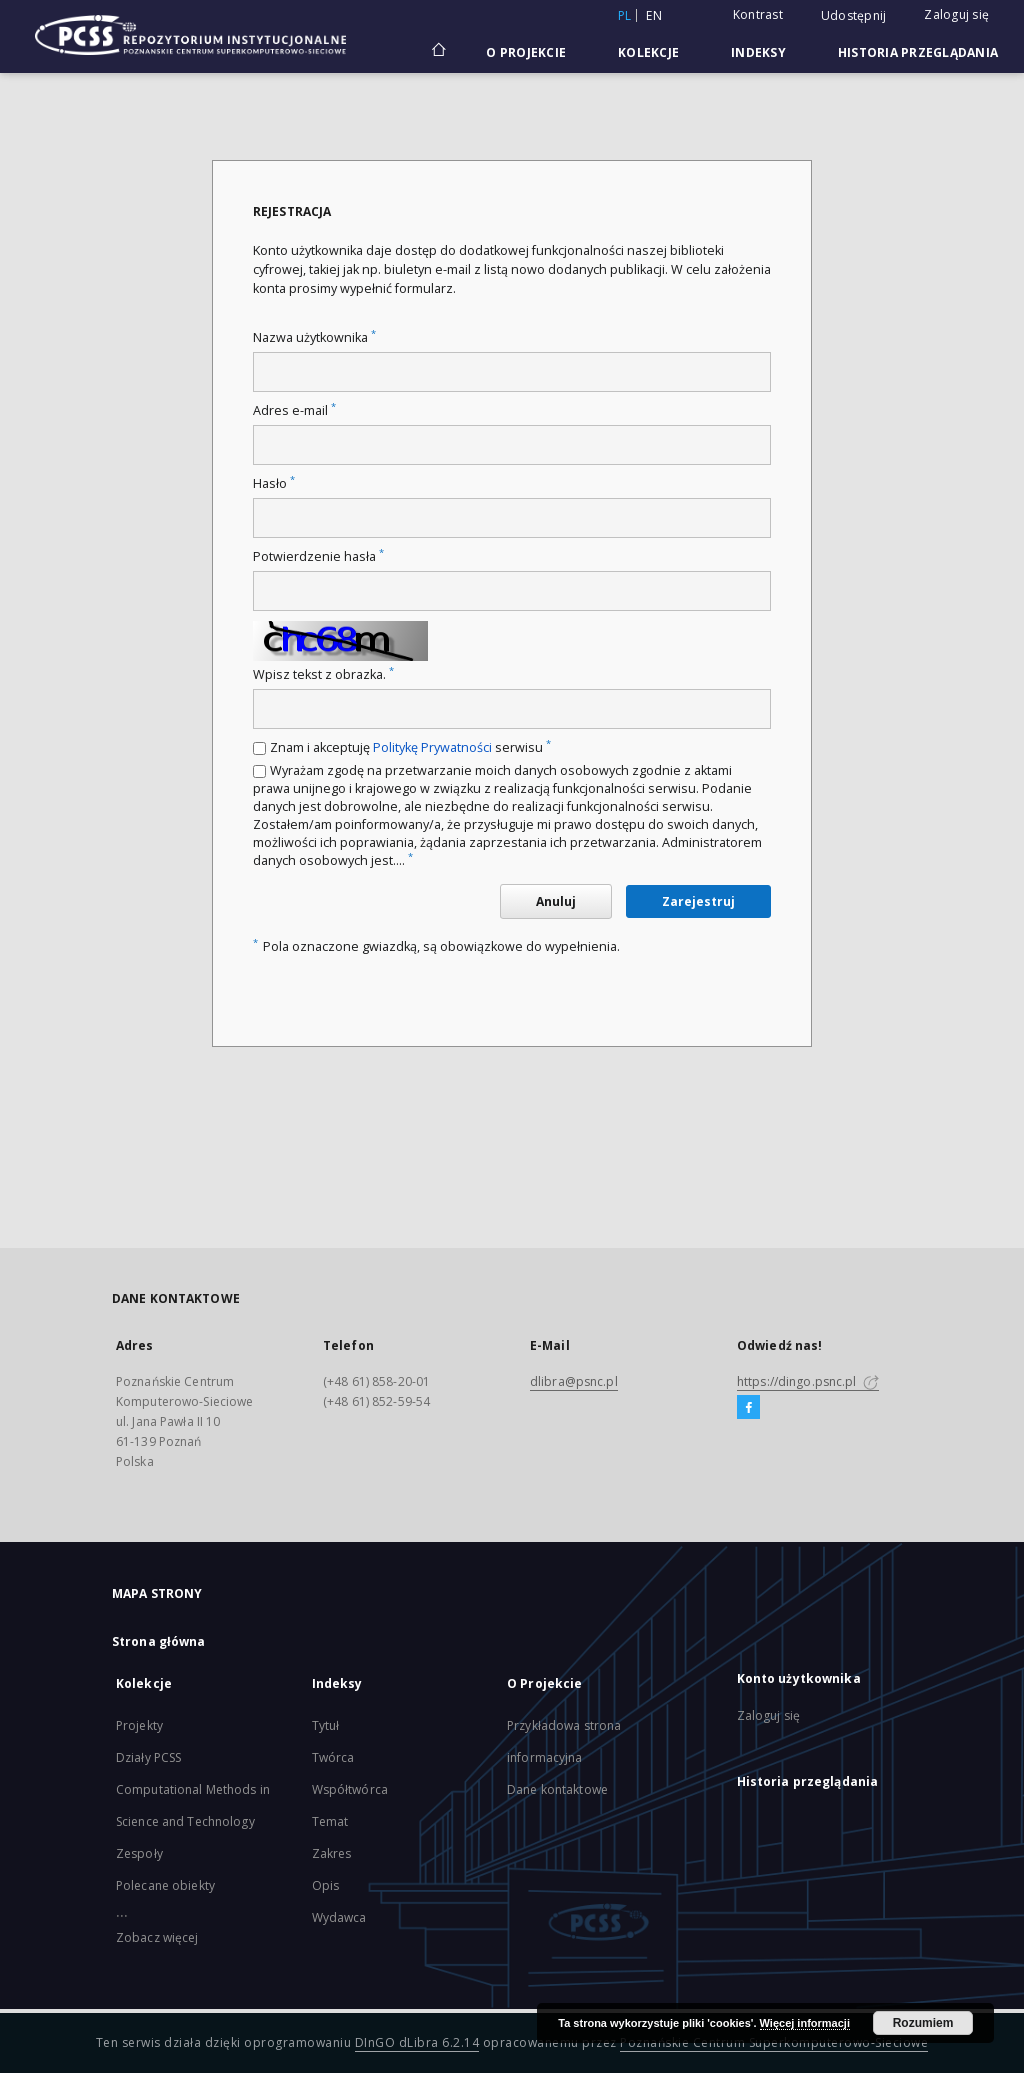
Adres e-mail (294, 410)
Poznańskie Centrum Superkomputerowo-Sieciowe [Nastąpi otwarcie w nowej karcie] (774, 2042)
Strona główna (159, 1641)
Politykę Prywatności (432, 747)
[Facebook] (748, 1408)
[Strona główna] (437, 52)
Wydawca (339, 1917)
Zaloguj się (956, 14)
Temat (330, 1821)
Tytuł (326, 1725)
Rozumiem (923, 2023)
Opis (325, 1885)
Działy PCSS (148, 1757)
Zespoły (139, 1853)
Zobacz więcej (157, 1937)
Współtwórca (350, 1789)
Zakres (332, 1853)
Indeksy (758, 52)
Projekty (139, 1725)
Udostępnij (854, 16)
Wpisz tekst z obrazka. (323, 674)
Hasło (274, 483)
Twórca (333, 1757)
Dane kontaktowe (557, 1789)
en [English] (654, 15)
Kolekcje (648, 52)
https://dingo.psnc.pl (808, 1381)
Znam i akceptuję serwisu (410, 747)
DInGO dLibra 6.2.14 (417, 2042)
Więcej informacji (805, 2023)
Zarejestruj (698, 901)
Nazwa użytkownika (314, 337)
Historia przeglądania (918, 52)
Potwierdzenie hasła (318, 556)
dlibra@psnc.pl (574, 1381)
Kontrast (758, 14)
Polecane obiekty (165, 1885)
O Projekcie (526, 52)
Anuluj (556, 901)
